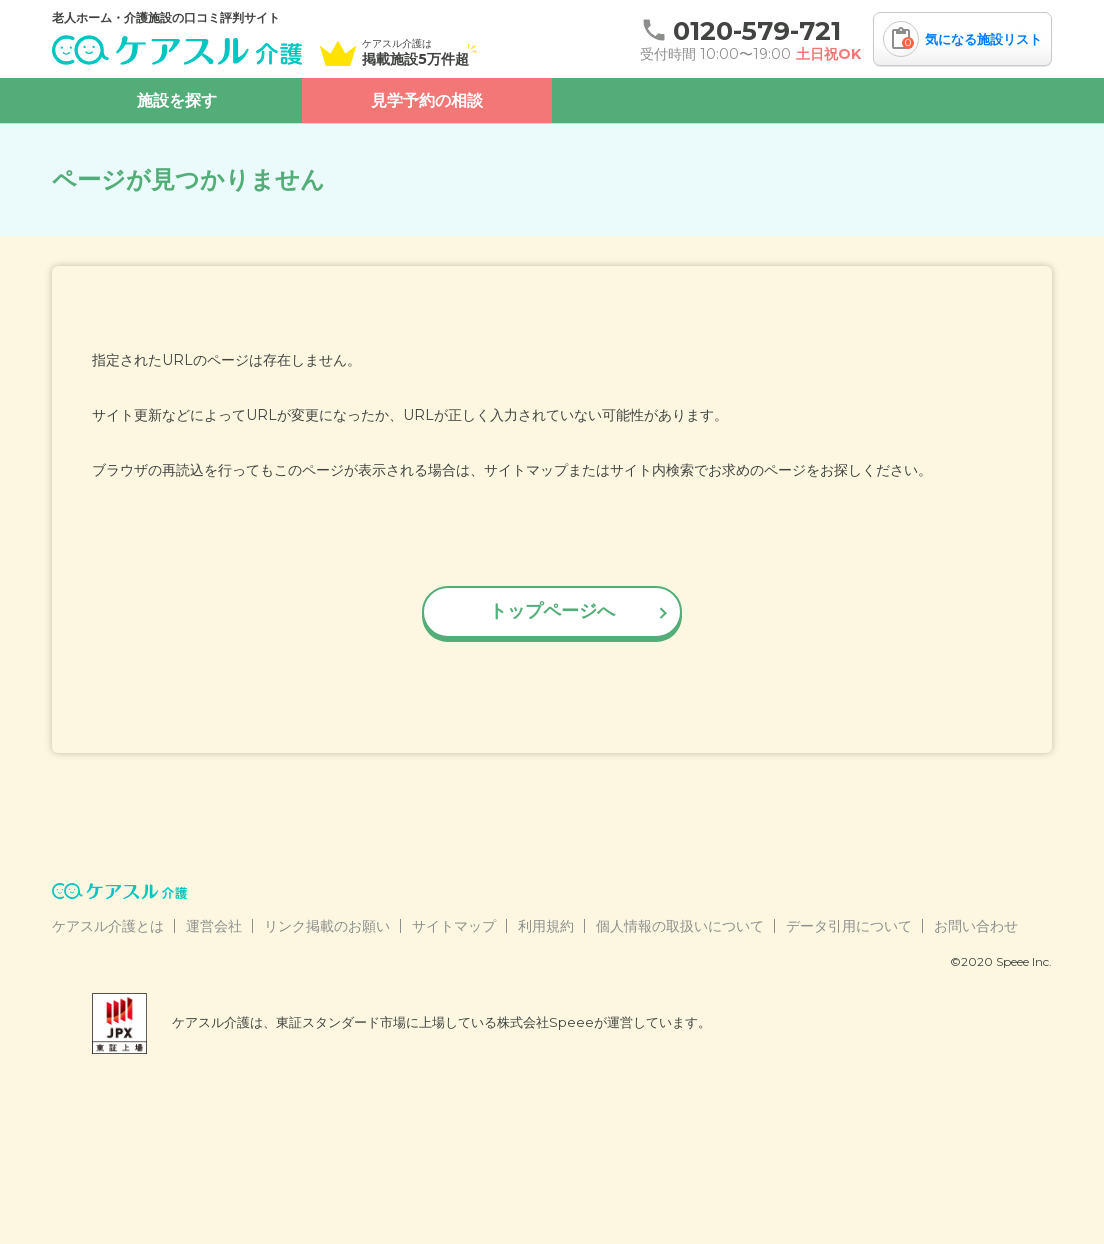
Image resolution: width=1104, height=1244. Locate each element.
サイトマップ (454, 926)
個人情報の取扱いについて (680, 926)
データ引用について (849, 926)
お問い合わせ (976, 926)
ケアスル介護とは (108, 926)
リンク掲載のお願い (327, 926)
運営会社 (214, 926)
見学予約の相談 (427, 100)
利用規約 (546, 926)
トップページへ (552, 611)
